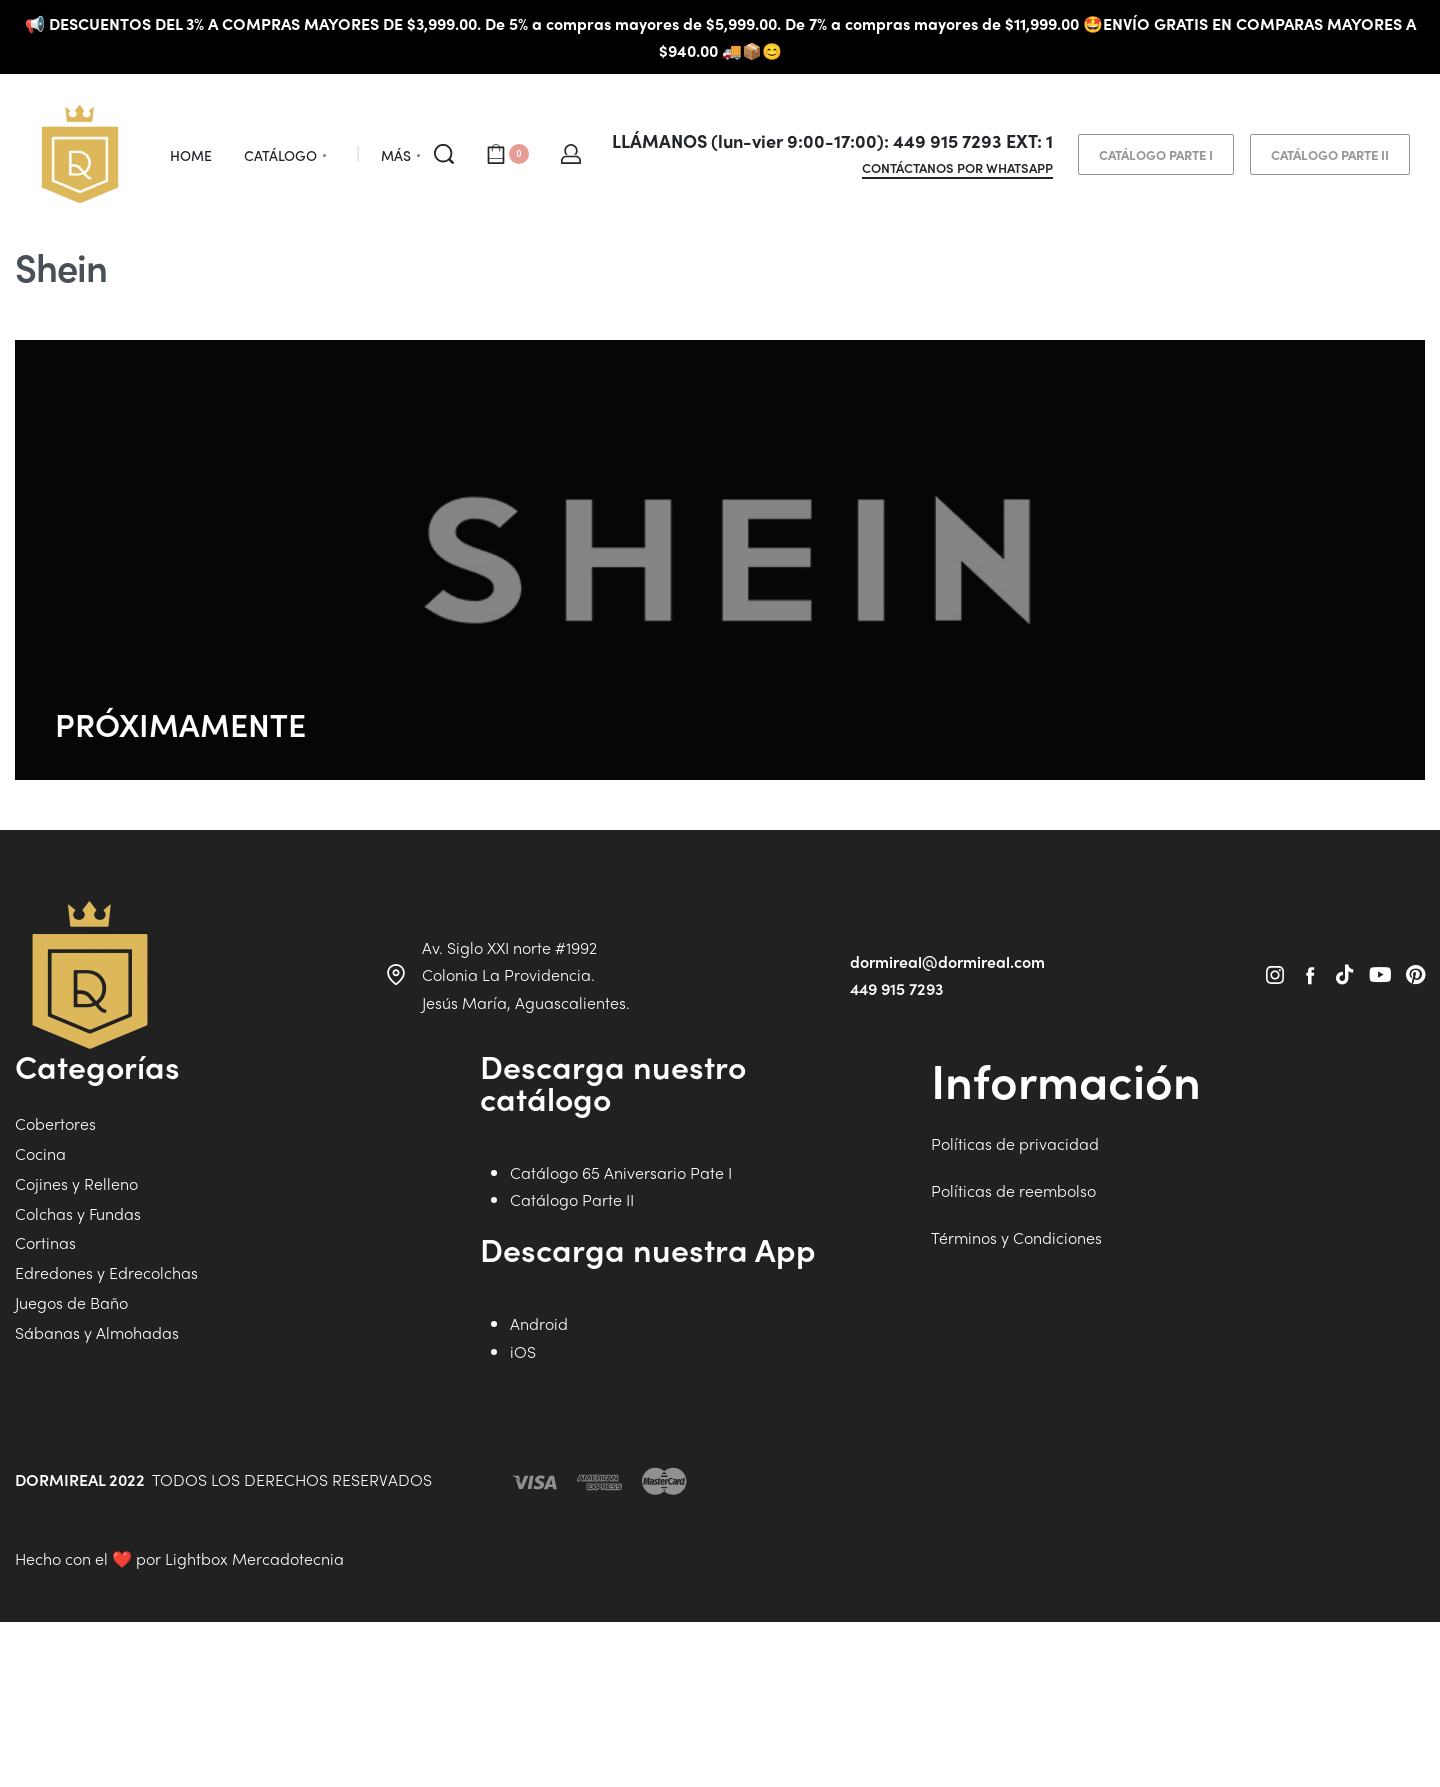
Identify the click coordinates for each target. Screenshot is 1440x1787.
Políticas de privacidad (1015, 1293)
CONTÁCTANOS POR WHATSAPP (957, 169)
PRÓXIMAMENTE (180, 724)
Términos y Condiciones (1016, 1387)
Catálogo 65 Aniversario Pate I (621, 1322)
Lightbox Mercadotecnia (254, 1708)
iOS (523, 1501)
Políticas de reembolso (1013, 1340)
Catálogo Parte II (572, 1349)
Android (539, 1473)
